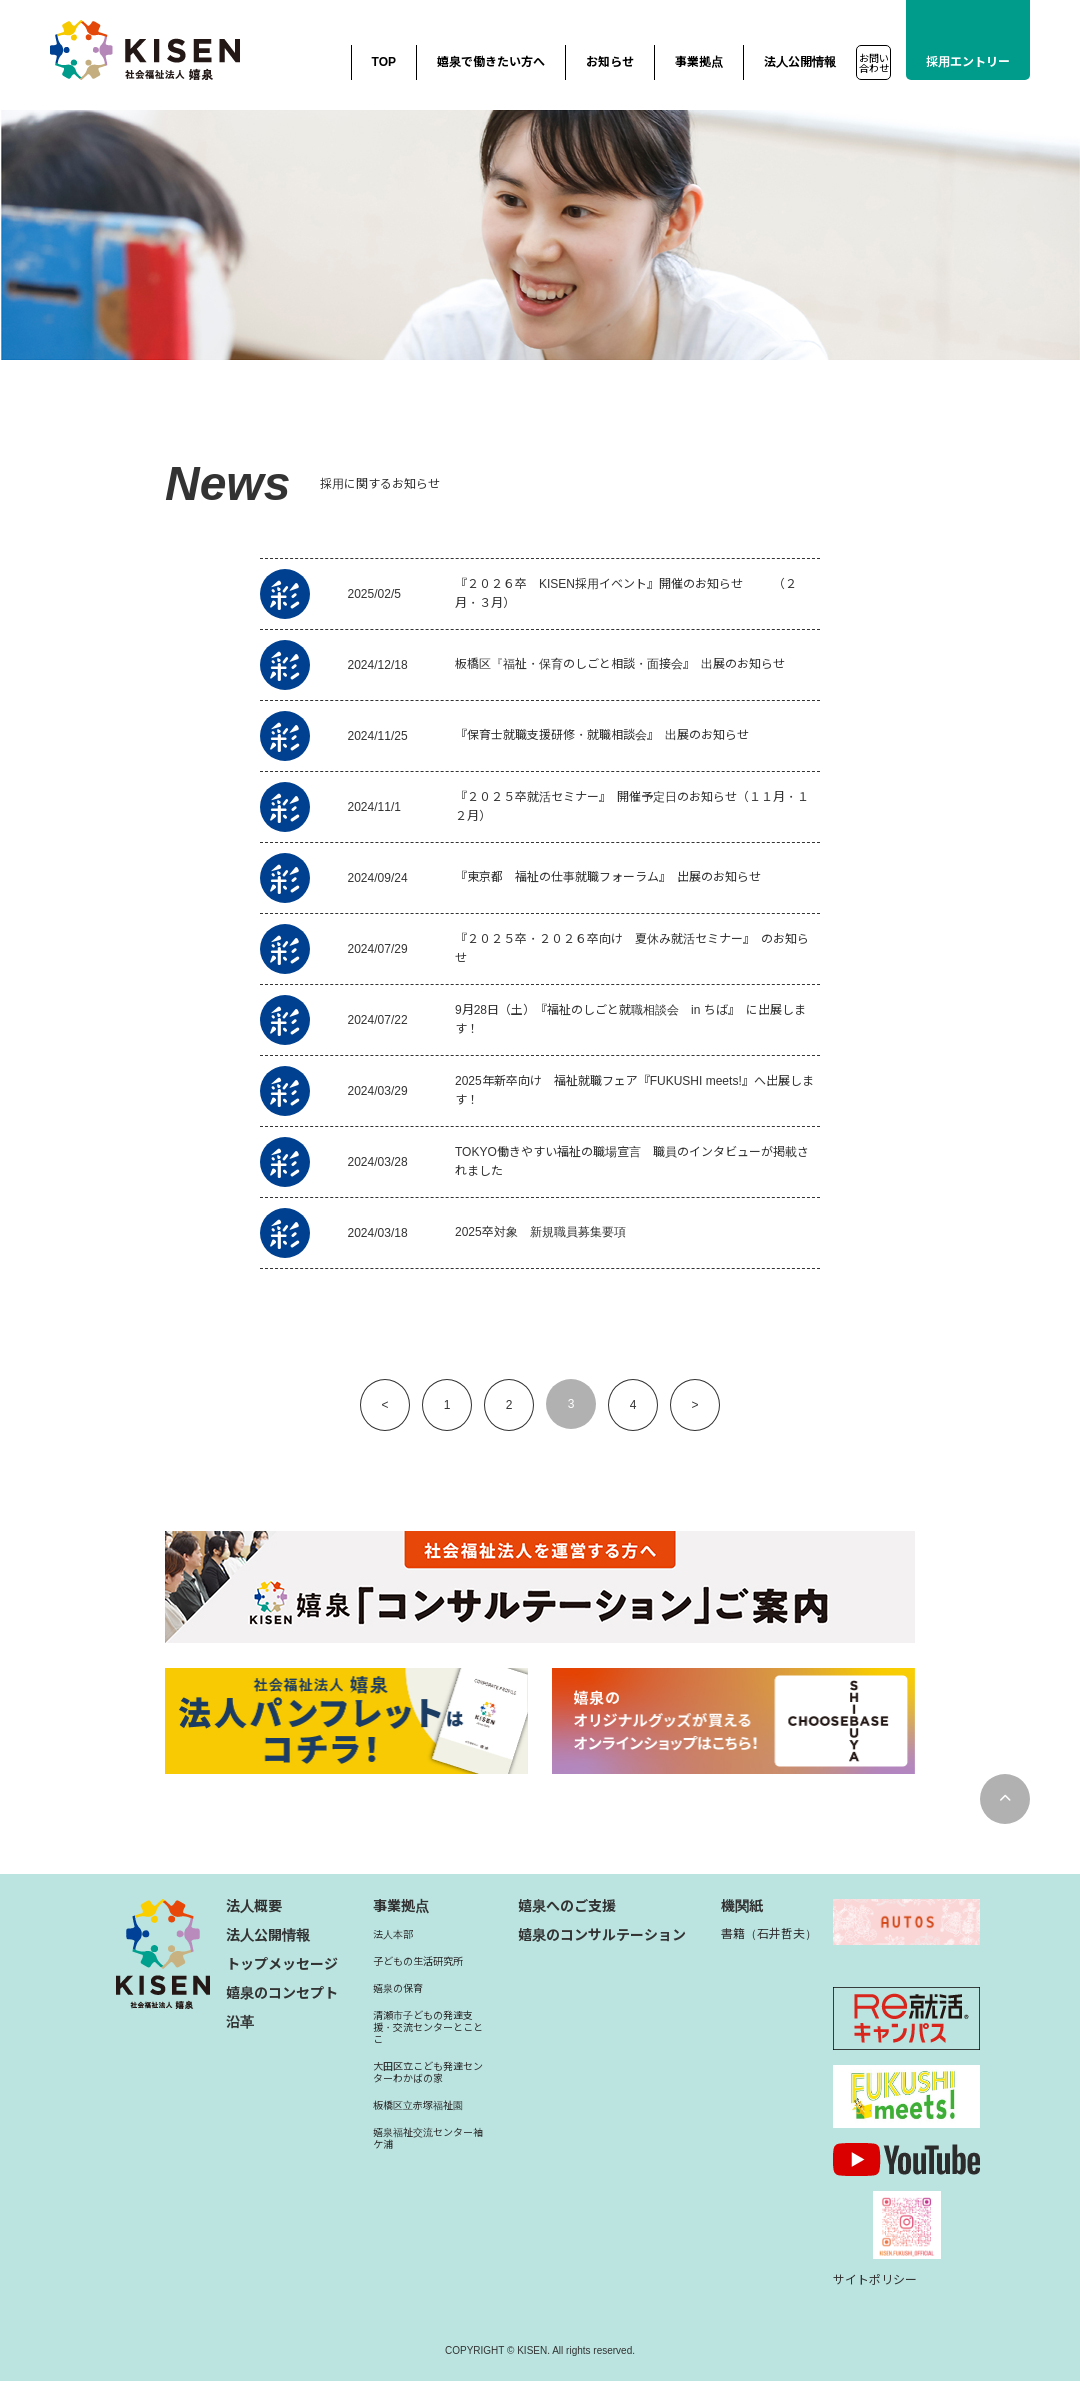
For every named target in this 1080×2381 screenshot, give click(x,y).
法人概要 (254, 1906)
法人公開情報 (800, 62)
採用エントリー (968, 62)
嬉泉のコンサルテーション (602, 1935)
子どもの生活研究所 (418, 1961)
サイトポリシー (875, 2280)
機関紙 (742, 1906)
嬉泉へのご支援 (567, 1906)
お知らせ (610, 62)
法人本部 (393, 1934)
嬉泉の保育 (398, 1988)
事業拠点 (699, 62)
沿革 (240, 2022)
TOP (384, 62)
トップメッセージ (282, 1964)
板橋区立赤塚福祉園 (418, 2105)
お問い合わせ (874, 63)
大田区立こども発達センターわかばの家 (428, 2072)
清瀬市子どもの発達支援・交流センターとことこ (428, 2027)
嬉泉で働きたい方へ (491, 62)
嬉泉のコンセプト (282, 1993)
